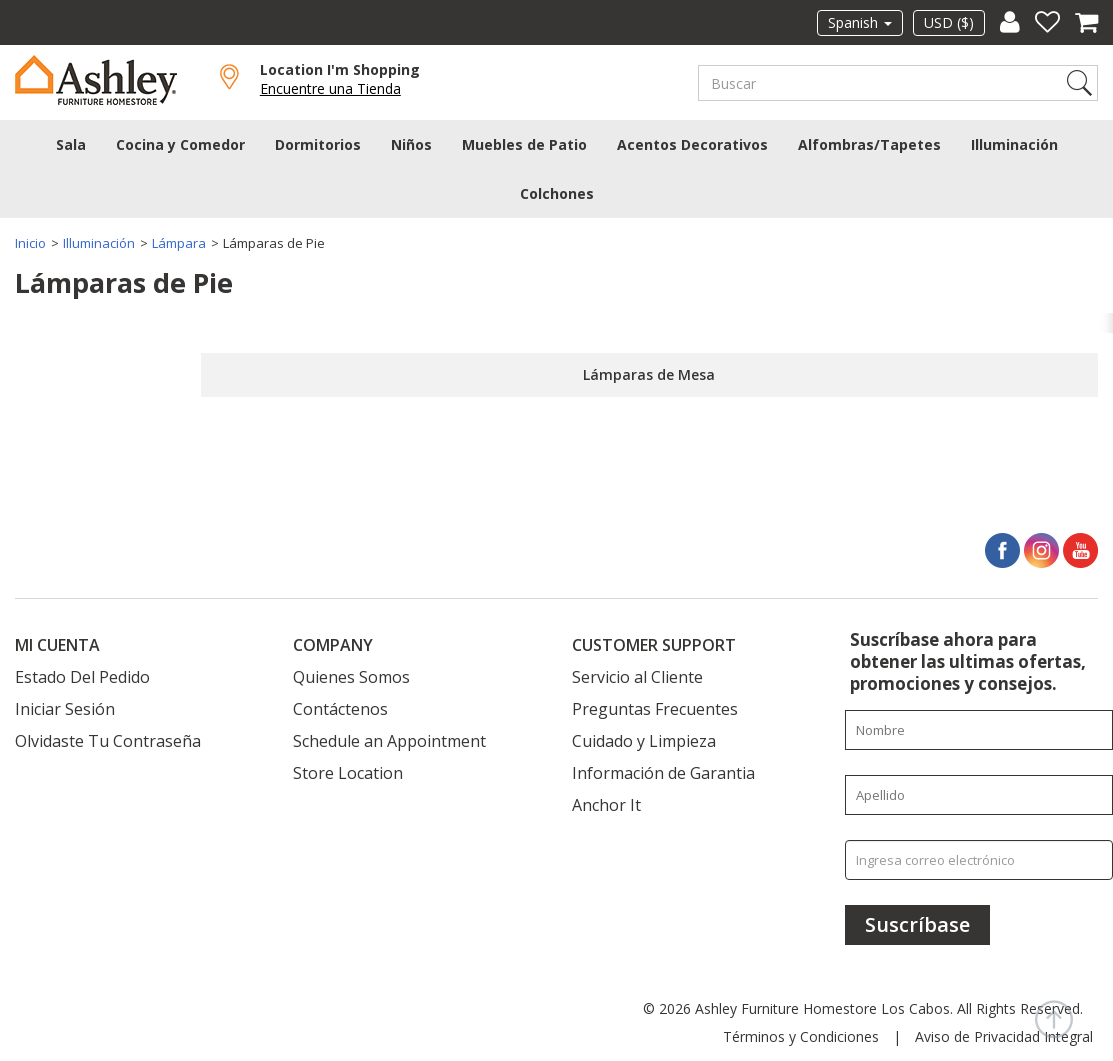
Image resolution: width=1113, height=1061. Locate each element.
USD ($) (949, 22)
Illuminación (1014, 144)
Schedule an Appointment (389, 741)
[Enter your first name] (979, 730)
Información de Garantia (663, 773)
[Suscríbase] (917, 925)
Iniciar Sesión (65, 709)
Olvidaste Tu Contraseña (108, 741)
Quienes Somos (351, 677)
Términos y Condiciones (801, 1036)
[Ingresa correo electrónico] (979, 860)
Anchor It (606, 805)
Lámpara (179, 243)
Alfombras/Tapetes (869, 144)
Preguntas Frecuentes (655, 709)
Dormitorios (318, 144)
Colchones (557, 193)
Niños (411, 144)
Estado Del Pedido (82, 677)
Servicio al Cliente (637, 677)
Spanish (860, 22)
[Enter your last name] (979, 795)
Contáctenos (340, 709)
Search (1079, 83)
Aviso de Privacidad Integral (1004, 1036)
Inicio (30, 243)
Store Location (348, 773)
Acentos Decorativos (692, 144)
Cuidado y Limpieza (644, 741)
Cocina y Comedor (180, 144)
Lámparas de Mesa (649, 374)
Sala (71, 144)
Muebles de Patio (524, 144)
